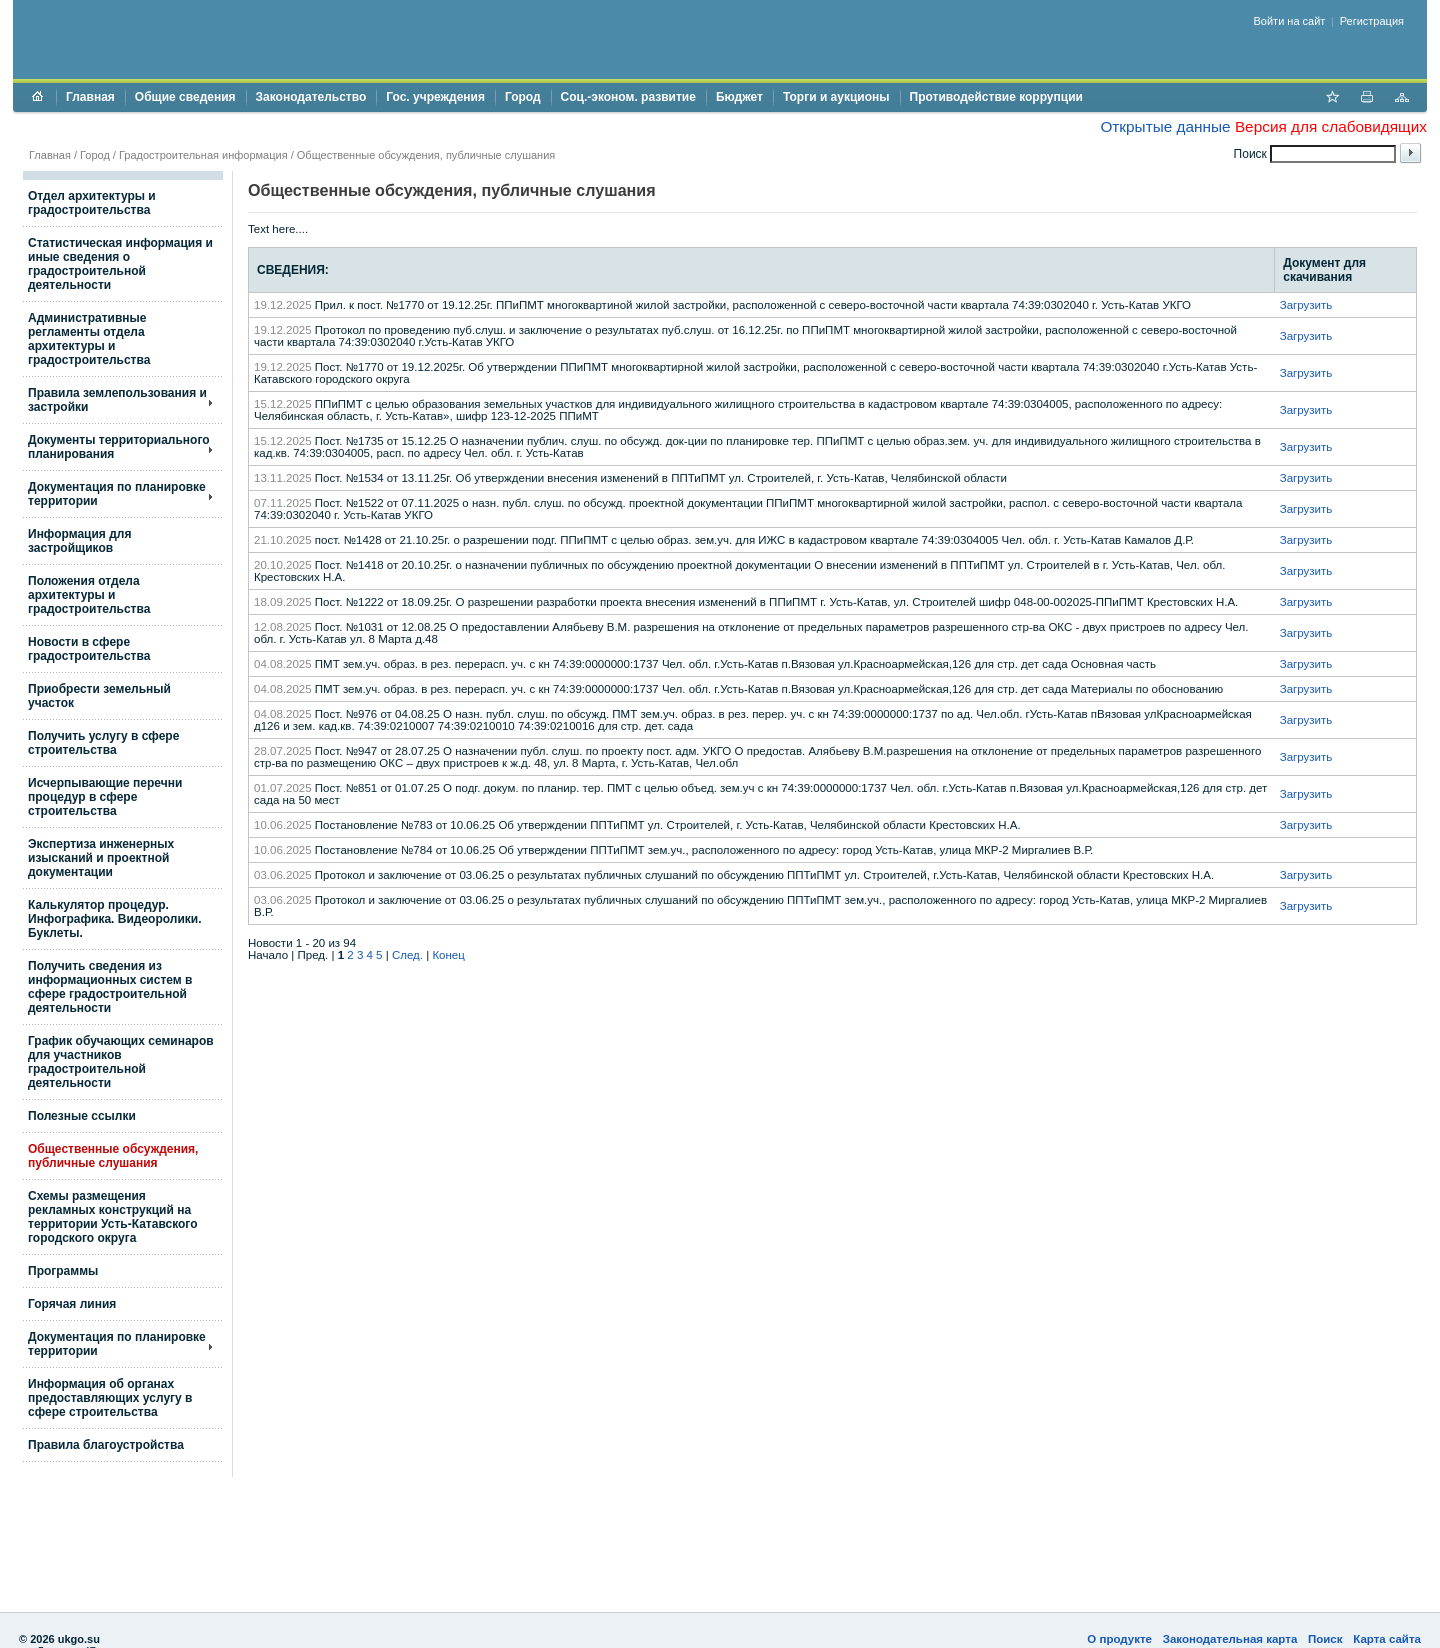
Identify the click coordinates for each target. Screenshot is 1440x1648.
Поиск (1325, 1639)
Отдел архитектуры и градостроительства (92, 203)
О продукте (1119, 1639)
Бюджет (739, 97)
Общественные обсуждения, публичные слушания (113, 1156)
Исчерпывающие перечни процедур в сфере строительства (105, 797)
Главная (90, 97)
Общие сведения (185, 97)
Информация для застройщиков (79, 541)
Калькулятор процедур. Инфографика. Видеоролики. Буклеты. (115, 919)
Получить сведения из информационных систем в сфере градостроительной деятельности (110, 987)
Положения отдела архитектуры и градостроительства (89, 595)
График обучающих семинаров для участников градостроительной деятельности (121, 1062)
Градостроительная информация (203, 155)
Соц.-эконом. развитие (628, 97)
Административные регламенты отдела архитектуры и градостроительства (89, 339)
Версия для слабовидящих (1331, 126)
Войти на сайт (1290, 21)
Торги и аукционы (836, 97)
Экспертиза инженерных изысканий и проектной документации (101, 858)
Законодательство (311, 97)
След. (407, 955)
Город (523, 97)
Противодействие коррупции (996, 97)
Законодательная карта (1230, 1639)
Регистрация (1372, 21)
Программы (63, 1271)
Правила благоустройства (106, 1445)
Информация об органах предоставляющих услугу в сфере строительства (110, 1398)
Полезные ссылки (82, 1116)
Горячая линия (72, 1304)
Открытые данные (1165, 126)
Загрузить (1306, 305)
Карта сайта (1387, 1639)
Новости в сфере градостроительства (89, 649)
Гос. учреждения (435, 97)
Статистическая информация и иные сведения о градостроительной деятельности (120, 264)
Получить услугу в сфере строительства (103, 743)
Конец (448, 955)
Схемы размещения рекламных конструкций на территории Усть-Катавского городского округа (112, 1217)
